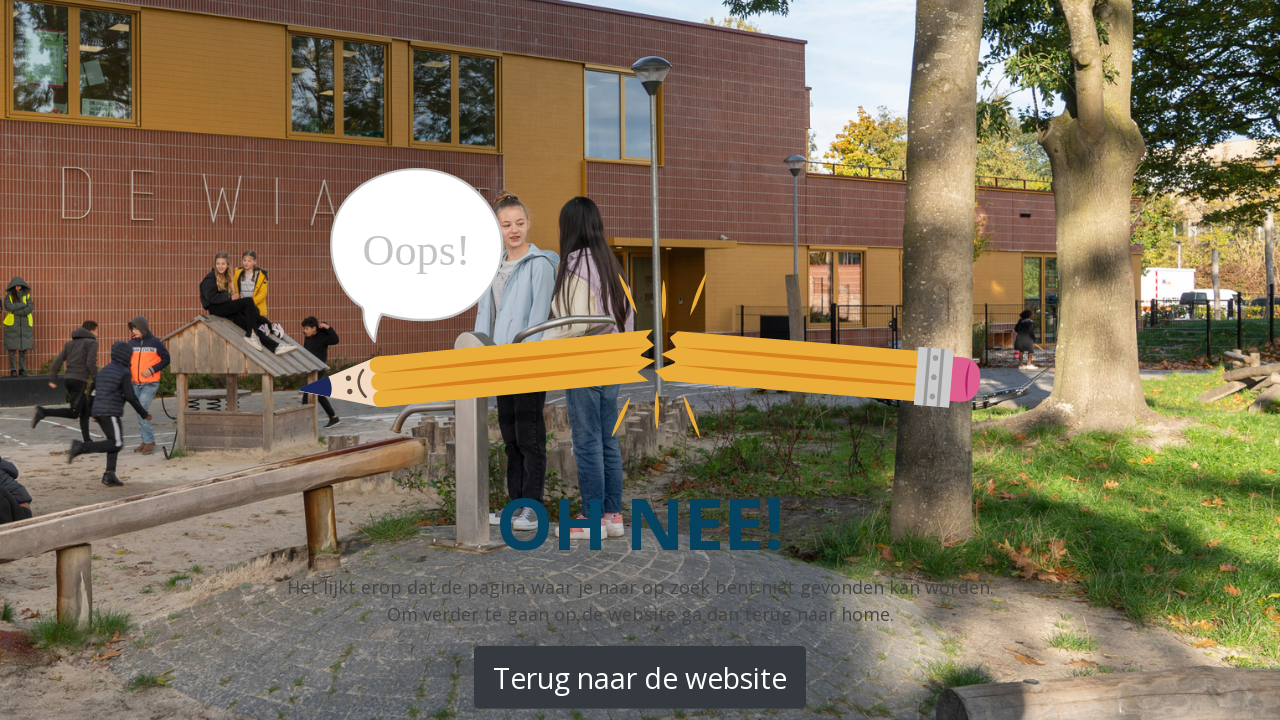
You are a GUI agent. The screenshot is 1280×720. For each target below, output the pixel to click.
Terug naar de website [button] (640, 677)
